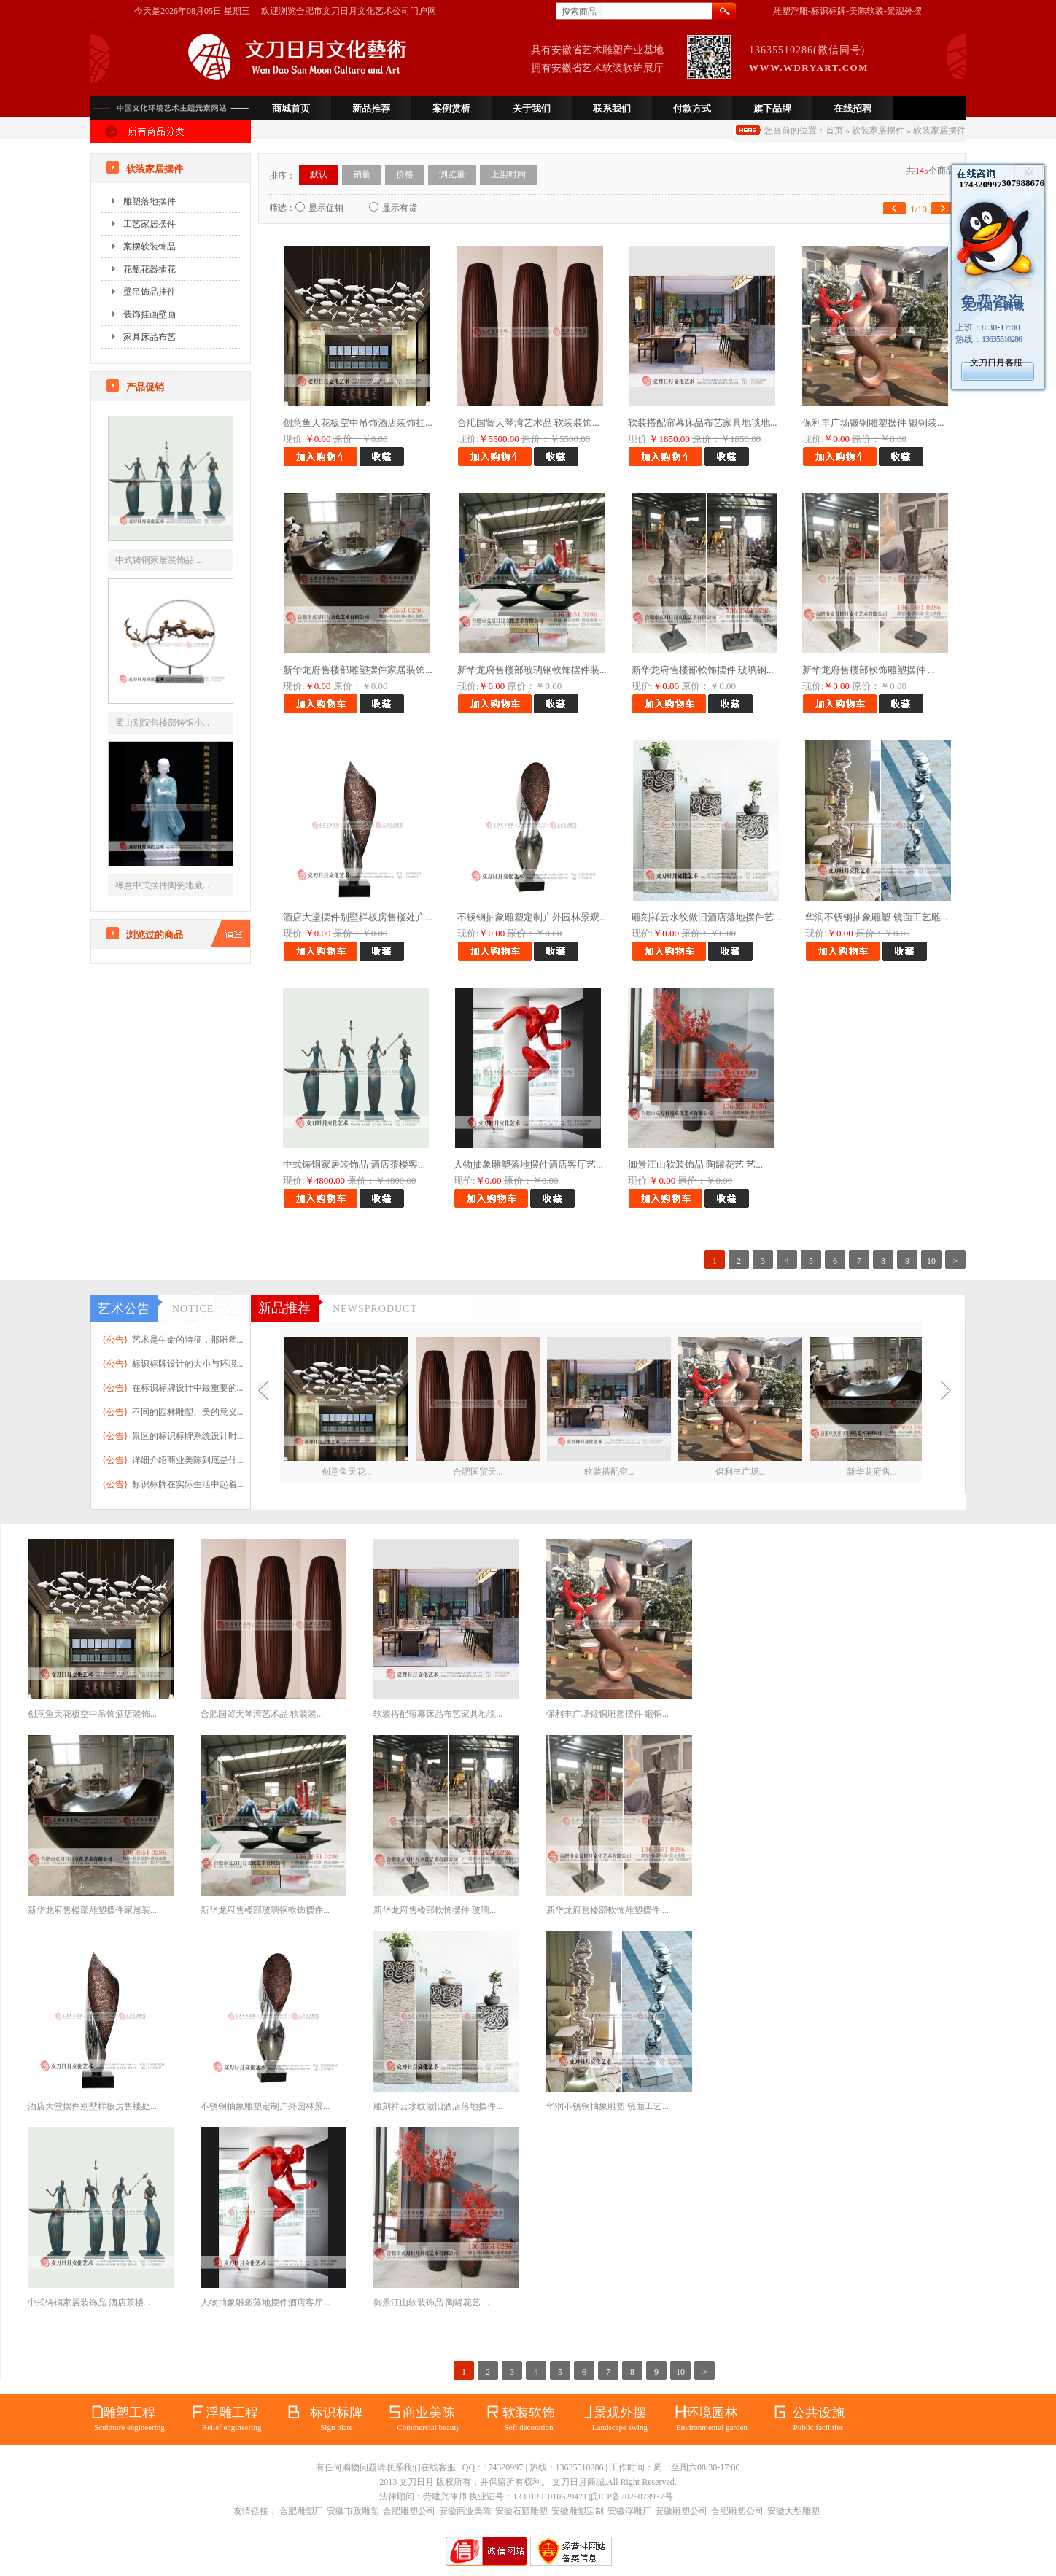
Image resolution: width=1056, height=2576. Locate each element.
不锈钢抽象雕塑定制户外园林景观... (532, 917)
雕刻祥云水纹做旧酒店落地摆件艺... (706, 917)
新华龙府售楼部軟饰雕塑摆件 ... (868, 669)
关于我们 (532, 108)
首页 (834, 130)
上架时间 (508, 174)
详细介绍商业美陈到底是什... (188, 1460)
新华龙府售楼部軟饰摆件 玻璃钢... (703, 669)
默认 (318, 174)
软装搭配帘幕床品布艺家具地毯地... (702, 422)
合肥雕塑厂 (301, 2511)
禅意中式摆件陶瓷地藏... (162, 885)
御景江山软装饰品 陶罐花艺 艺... (695, 1164)
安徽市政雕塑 (353, 2511)
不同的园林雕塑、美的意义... (188, 1412)
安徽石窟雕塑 (521, 2511)
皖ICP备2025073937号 (631, 2496)
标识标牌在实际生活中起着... (188, 1484)
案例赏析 (451, 108)
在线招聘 (852, 108)
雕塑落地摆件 (149, 201)
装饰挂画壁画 (149, 314)
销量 (361, 174)
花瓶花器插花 (149, 269)
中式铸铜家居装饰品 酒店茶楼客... (354, 1164)
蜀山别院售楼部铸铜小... (162, 723)
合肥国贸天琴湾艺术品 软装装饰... (528, 422)
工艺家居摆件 (149, 224)
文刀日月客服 (996, 362)
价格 (405, 174)
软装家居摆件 (878, 130)
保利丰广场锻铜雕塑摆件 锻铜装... (873, 422)
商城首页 (291, 108)
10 (931, 1261)
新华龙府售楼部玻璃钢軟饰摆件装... (532, 669)
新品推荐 (371, 108)
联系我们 (612, 108)
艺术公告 (124, 1308)
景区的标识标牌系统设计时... (188, 1436)
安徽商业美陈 (465, 2511)
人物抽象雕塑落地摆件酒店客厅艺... (528, 1164)
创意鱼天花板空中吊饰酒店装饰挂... (357, 422)
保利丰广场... (740, 1472)
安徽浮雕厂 (629, 2511)
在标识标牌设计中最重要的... (188, 1388)
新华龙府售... (872, 1472)
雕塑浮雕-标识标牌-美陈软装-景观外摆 (847, 11)
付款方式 (692, 108)
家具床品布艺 (149, 337)
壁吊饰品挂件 (149, 292)
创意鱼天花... (347, 1472)
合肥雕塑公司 (409, 2511)
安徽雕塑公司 (681, 2511)
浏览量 (452, 174)
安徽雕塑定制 (577, 2511)
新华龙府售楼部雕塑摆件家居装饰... (357, 669)
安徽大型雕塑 (793, 2511)
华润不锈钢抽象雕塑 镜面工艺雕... (876, 917)
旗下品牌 (772, 108)
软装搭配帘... (609, 1472)
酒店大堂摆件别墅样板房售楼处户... (357, 917)
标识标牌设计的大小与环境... (188, 1364)
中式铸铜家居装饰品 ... (159, 560)
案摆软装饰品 (149, 246)
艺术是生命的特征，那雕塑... (188, 1340)
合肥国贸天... (478, 1472)
